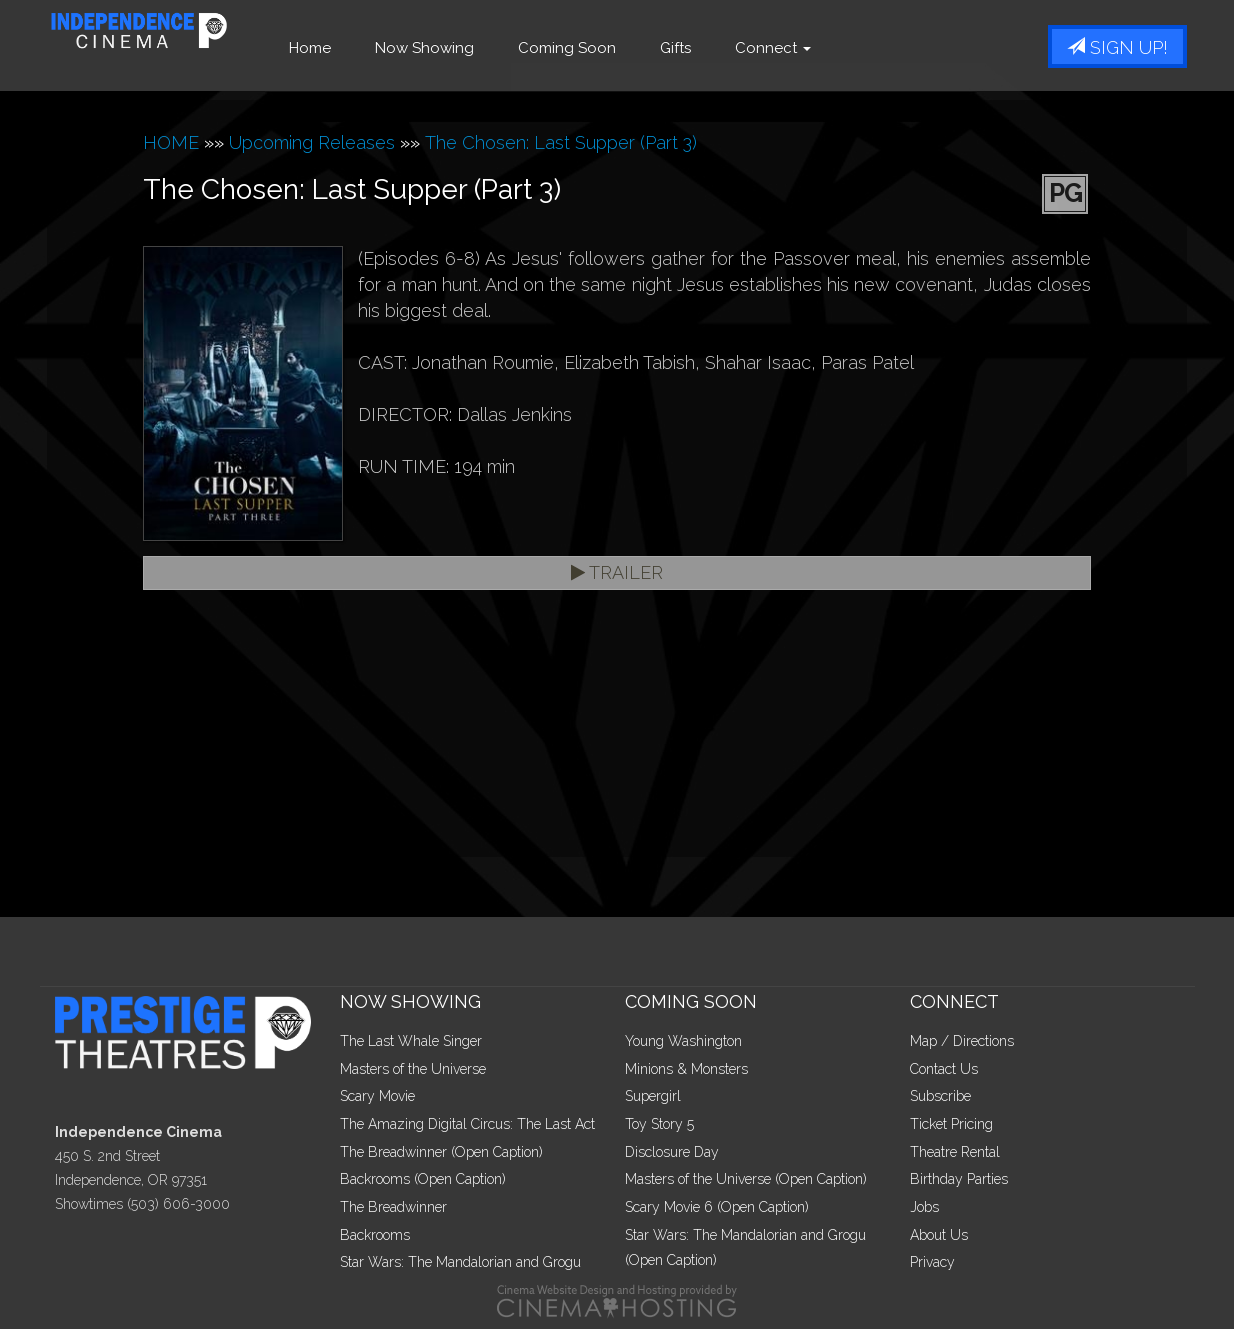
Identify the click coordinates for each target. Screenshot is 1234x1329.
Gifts (708, 48)
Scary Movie (377, 1096)
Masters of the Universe (413, 1069)
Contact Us (944, 1069)
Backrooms (375, 1235)
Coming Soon (600, 48)
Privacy (932, 1262)
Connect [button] (806, 48)
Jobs (924, 1207)
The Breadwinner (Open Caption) (441, 1152)
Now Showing (457, 48)
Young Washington (683, 1041)
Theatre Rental (955, 1152)
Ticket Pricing (951, 1124)
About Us (939, 1235)
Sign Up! (1117, 47)
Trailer (617, 572)
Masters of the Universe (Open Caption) (746, 1179)
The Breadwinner (393, 1207)
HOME (171, 142)
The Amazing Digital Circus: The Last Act (467, 1124)
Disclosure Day (672, 1152)
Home (343, 48)
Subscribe (940, 1096)
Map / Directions (962, 1041)
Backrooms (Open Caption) (423, 1179)
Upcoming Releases (312, 142)
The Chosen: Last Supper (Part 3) (561, 142)
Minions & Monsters (686, 1069)
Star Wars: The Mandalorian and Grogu (460, 1262)
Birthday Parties (959, 1179)
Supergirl (653, 1096)
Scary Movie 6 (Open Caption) (717, 1207)
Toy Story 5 (659, 1124)
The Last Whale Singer (411, 1041)
